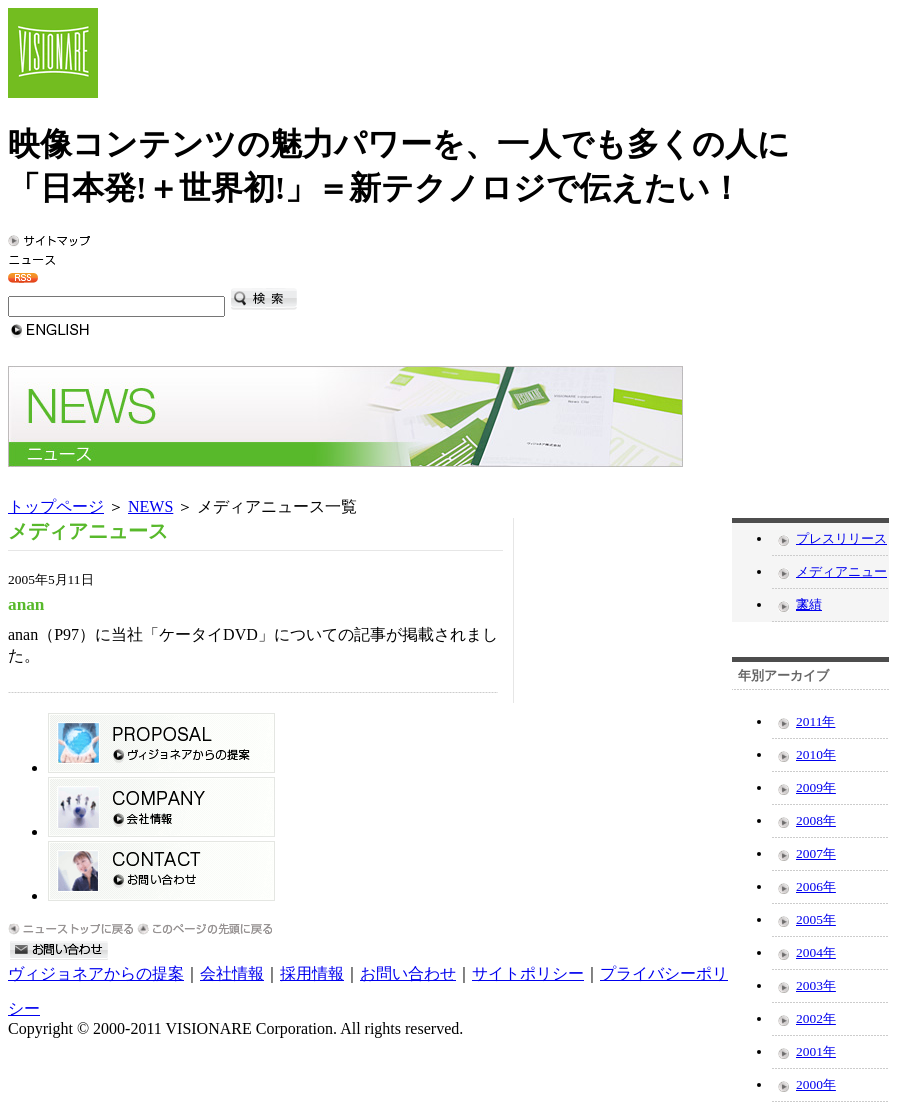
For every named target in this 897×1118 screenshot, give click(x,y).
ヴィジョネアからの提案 (96, 973)
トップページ (56, 506)
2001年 (816, 1051)
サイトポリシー (528, 973)
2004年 (816, 952)
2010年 (816, 754)
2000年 (816, 1084)
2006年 (816, 886)
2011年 (815, 721)
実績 (809, 604)
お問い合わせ (408, 973)
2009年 (816, 787)
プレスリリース (841, 538)
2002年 (816, 1018)
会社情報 (232, 973)
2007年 (816, 853)
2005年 (816, 919)
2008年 (816, 820)
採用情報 (312, 973)
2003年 (816, 985)
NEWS (150, 506)
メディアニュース (841, 576)
